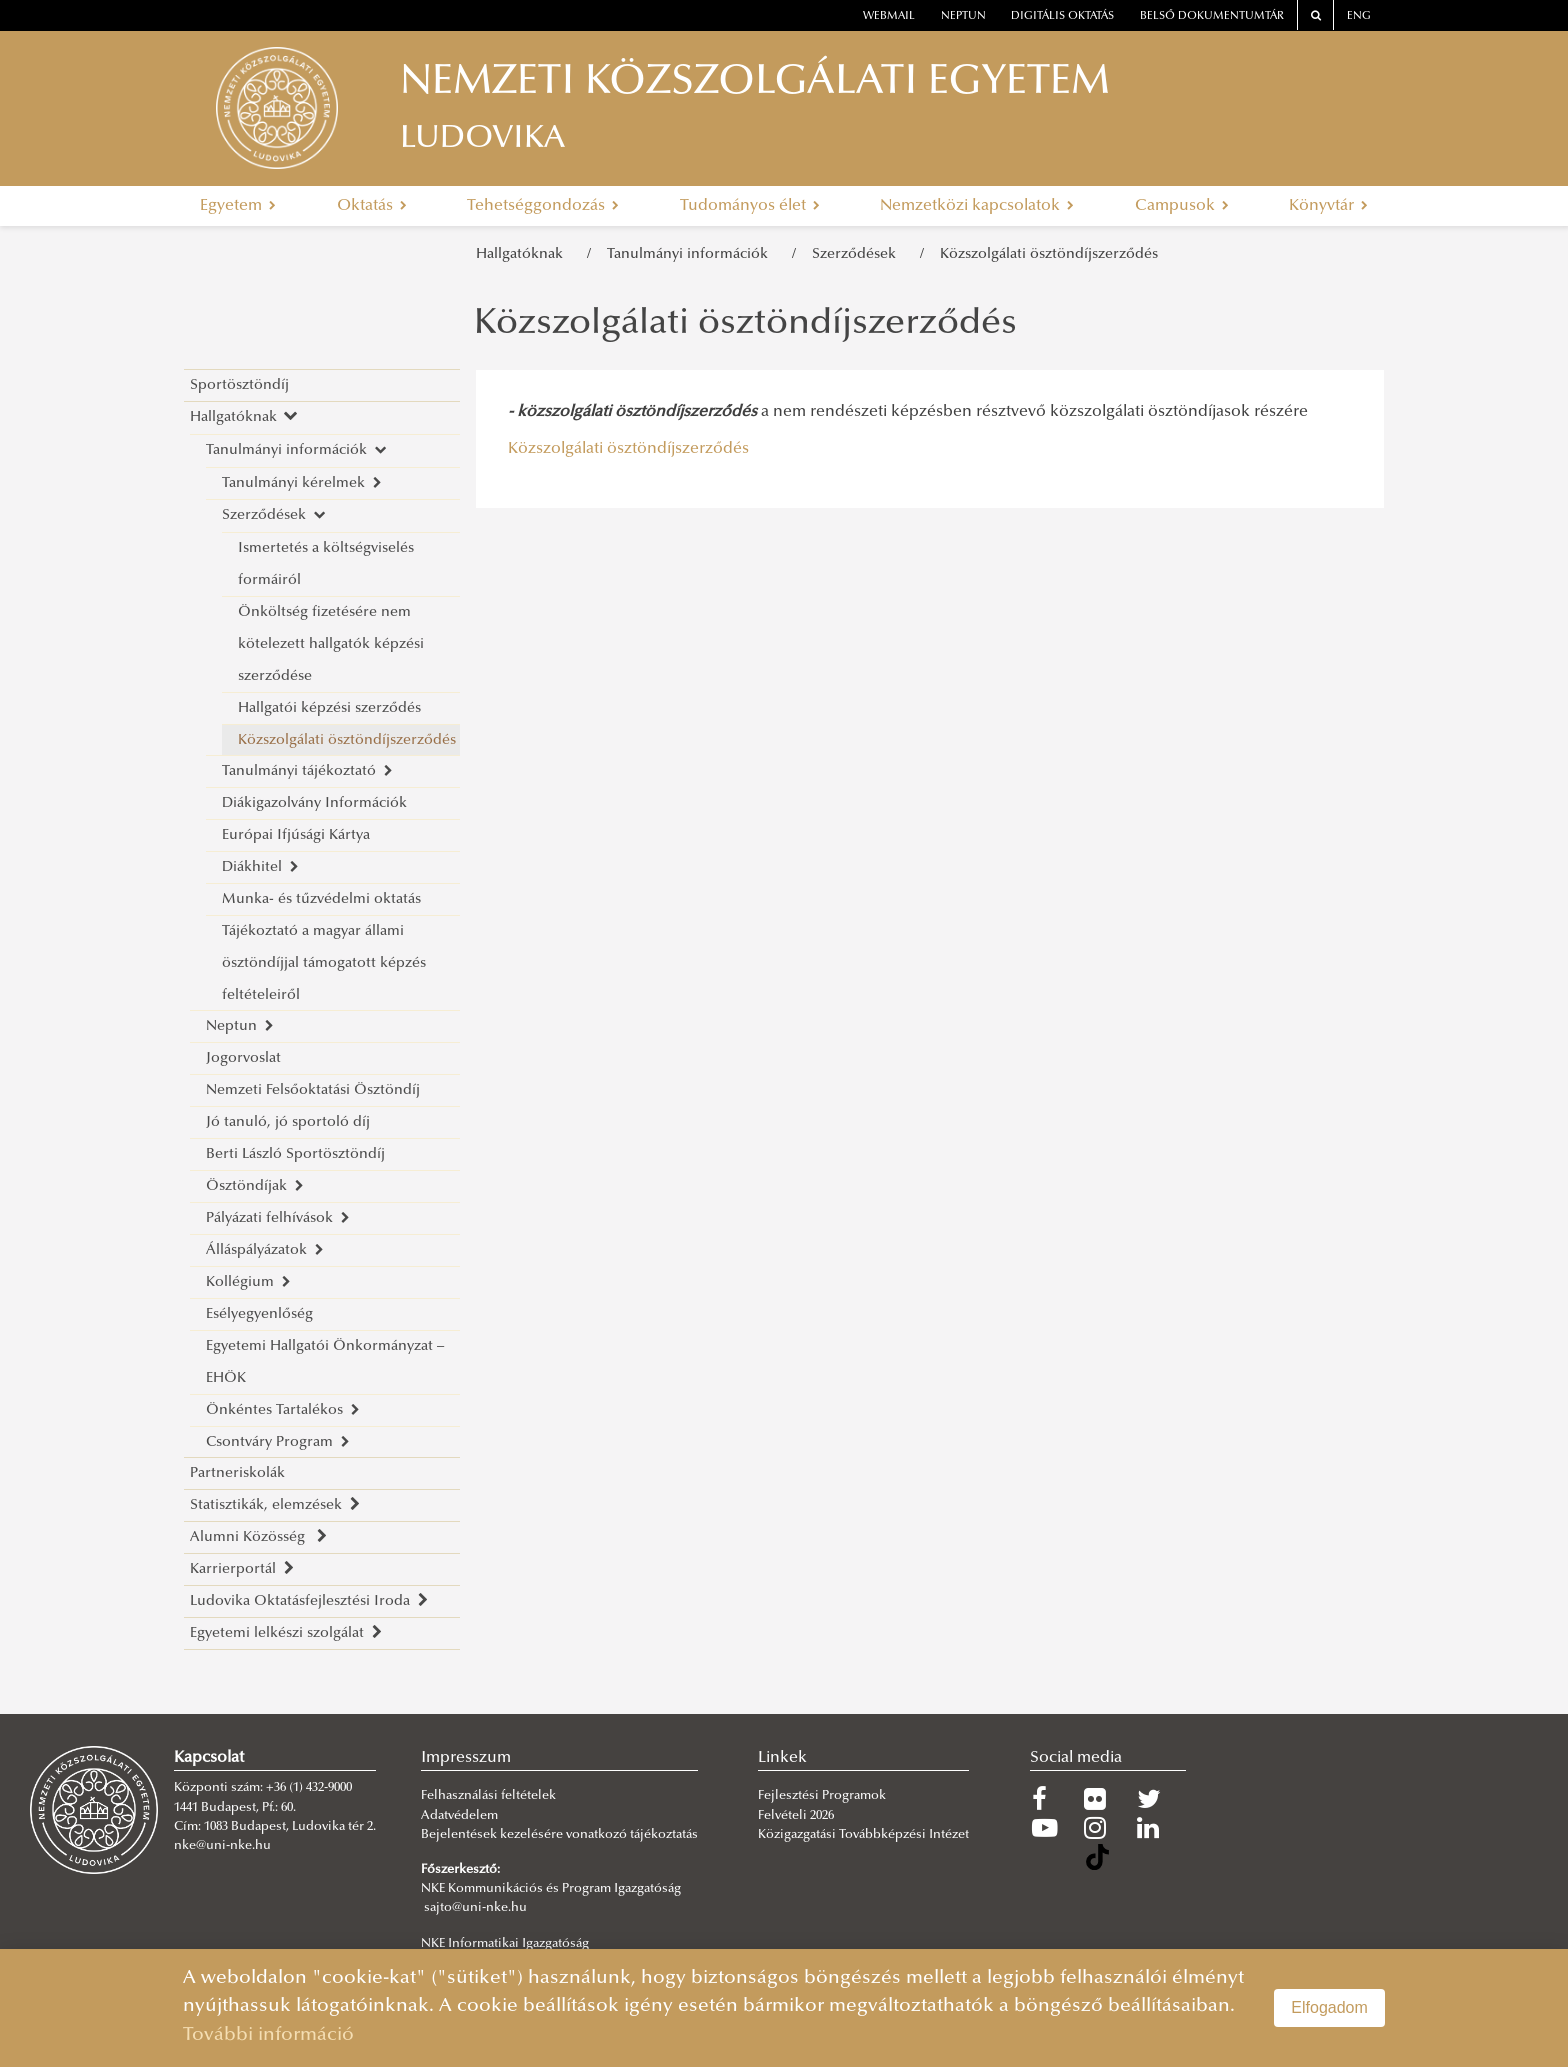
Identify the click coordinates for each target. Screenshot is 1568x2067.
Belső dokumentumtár (1212, 16)
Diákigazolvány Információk (314, 803)
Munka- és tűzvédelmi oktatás (321, 899)
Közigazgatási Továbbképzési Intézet (863, 1835)
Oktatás (372, 206)
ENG (1359, 16)
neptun (963, 16)
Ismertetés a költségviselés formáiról (326, 564)
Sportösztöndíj (239, 385)
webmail (889, 16)
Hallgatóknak (523, 254)
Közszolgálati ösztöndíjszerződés (1049, 254)
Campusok (1182, 206)
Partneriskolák (237, 1473)
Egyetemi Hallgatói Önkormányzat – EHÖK (325, 1362)
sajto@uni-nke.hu (475, 1908)
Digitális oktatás (1062, 16)
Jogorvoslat (243, 1058)
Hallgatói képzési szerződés (329, 708)
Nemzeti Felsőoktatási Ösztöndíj (313, 1090)
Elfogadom (1329, 2007)
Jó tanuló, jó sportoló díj (288, 1122)
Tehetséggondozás (543, 206)
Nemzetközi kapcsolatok (977, 206)
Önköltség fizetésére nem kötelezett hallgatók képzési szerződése (331, 644)
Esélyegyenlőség (259, 1314)
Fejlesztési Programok (822, 1796)
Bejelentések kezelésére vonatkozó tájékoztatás (559, 1835)
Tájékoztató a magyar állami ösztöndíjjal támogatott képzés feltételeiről (324, 963)
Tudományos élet (750, 206)
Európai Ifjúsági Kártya (296, 835)
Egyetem (238, 206)
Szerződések (858, 254)
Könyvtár (1328, 206)
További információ (268, 2035)
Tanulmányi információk (691, 254)
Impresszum (466, 1758)
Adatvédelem (459, 1816)
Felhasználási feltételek (488, 1796)
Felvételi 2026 (796, 1816)
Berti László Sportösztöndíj (295, 1154)
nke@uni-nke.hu (222, 1846)
